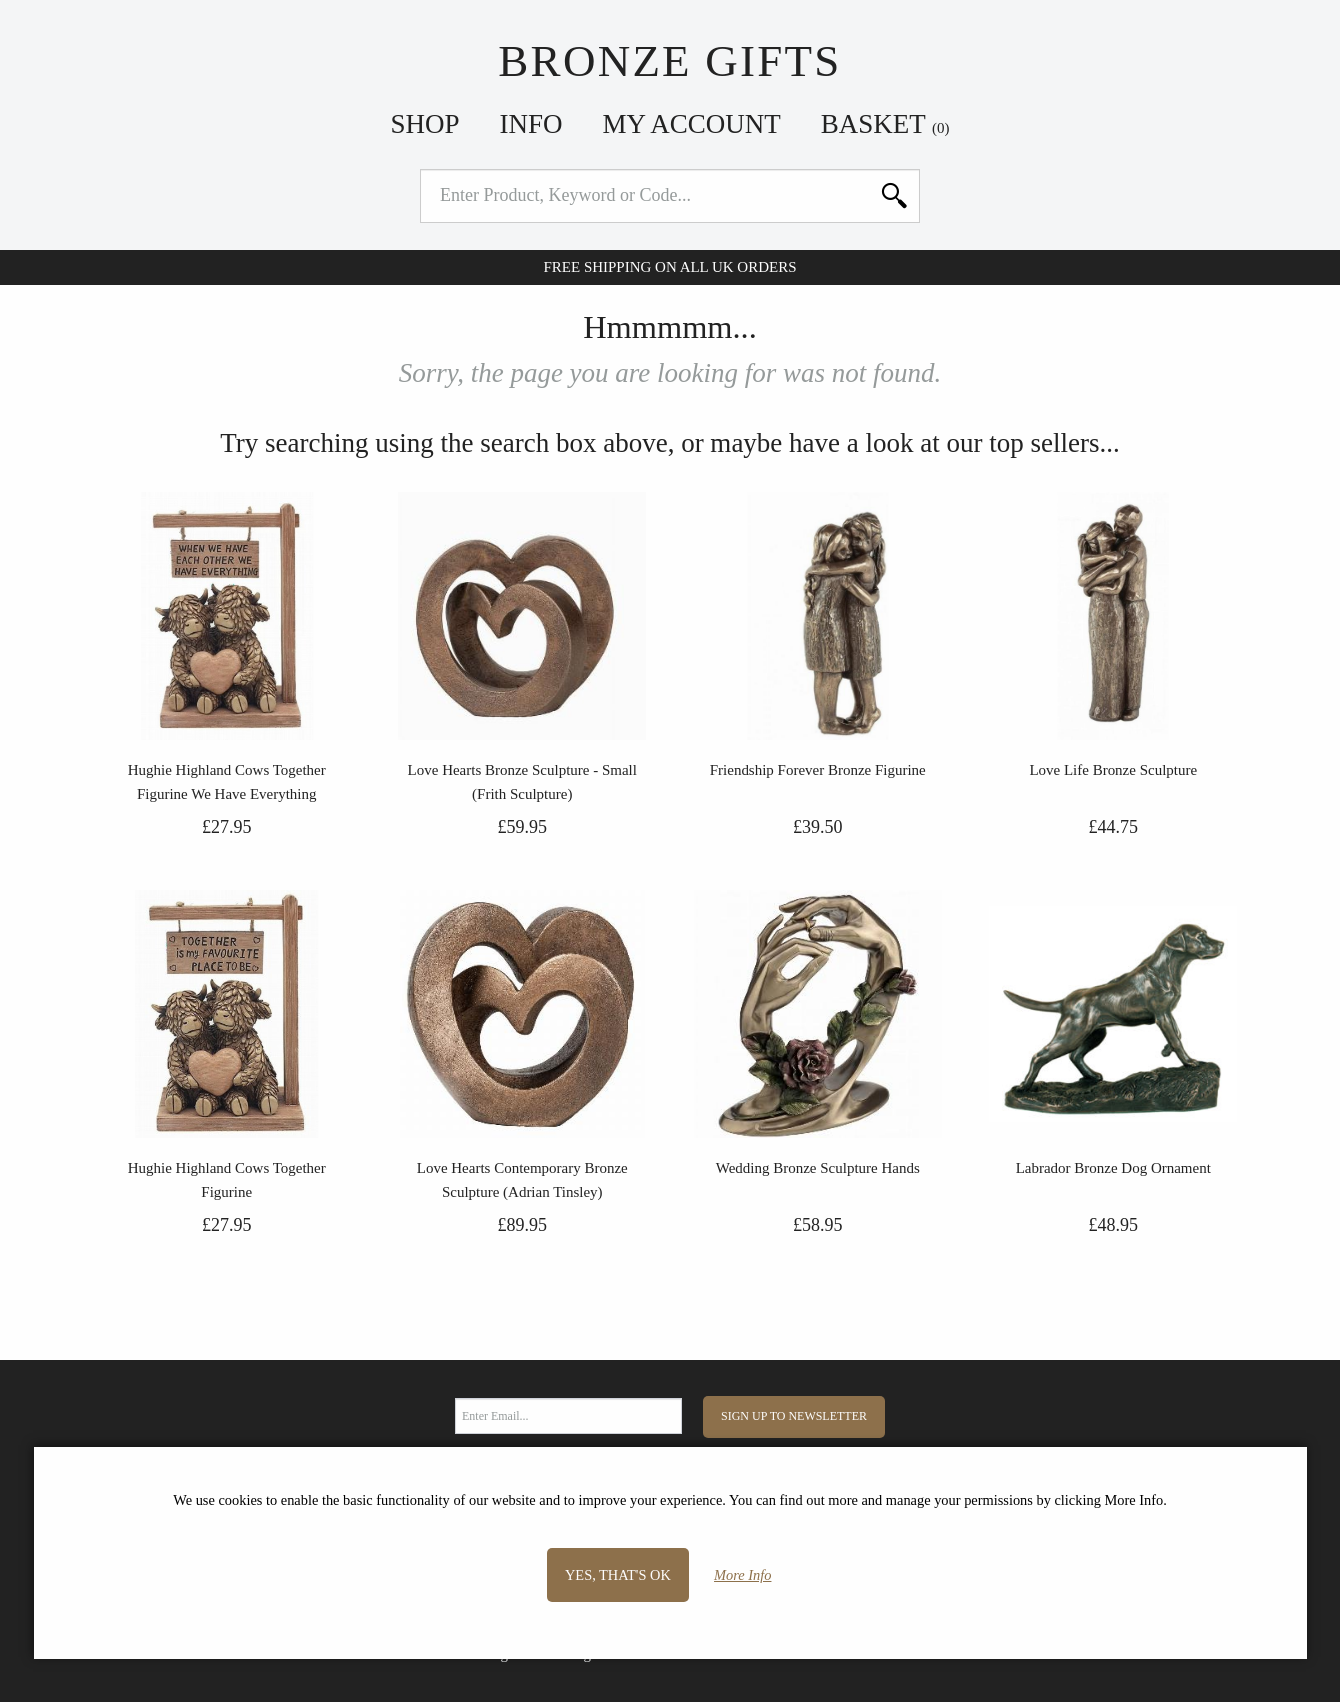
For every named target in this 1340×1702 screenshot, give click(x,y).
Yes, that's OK (618, 1575)
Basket (885, 124)
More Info (742, 1575)
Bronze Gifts (669, 61)
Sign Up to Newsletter (794, 1416)
